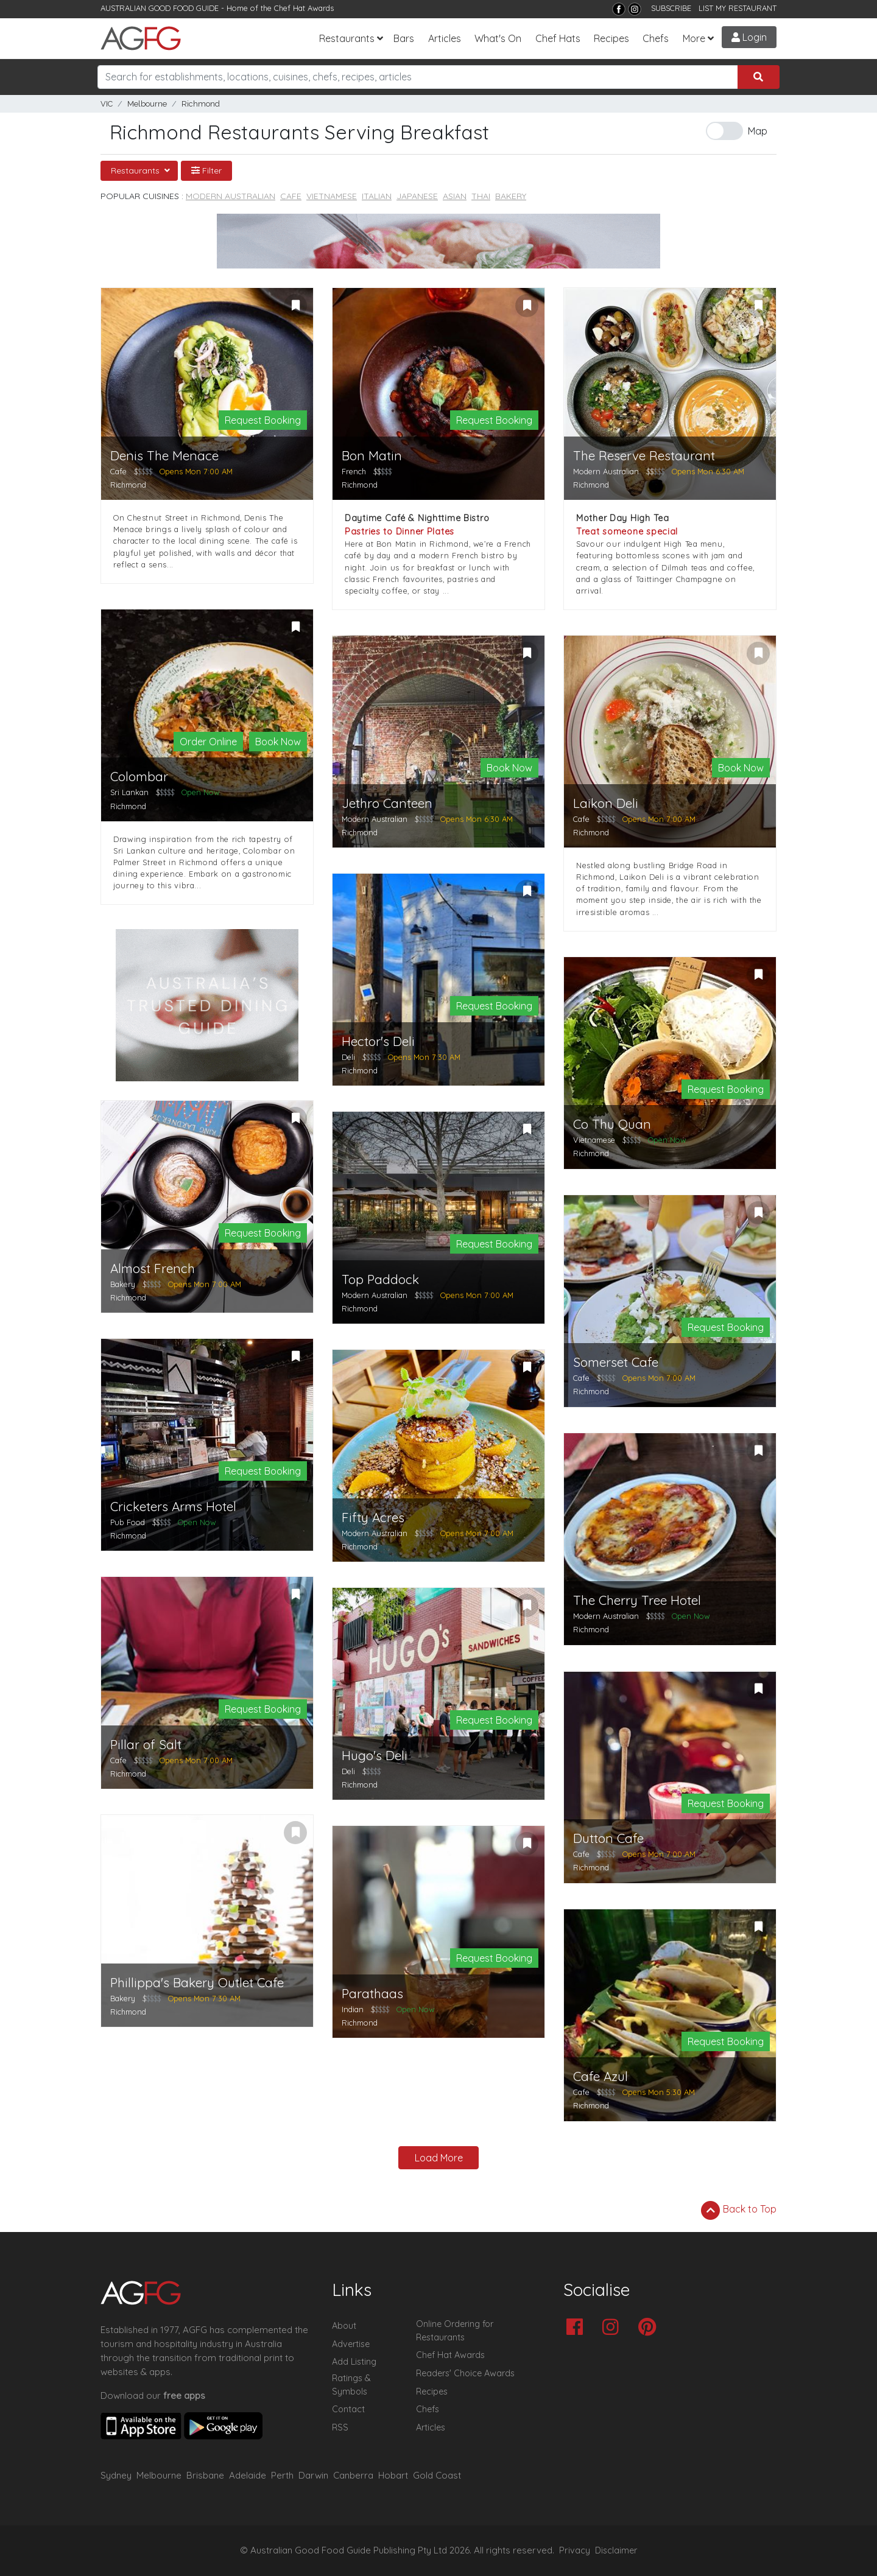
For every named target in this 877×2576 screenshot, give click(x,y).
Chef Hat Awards (304, 8)
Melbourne (147, 103)
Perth (282, 2475)
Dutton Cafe (608, 1838)
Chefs (656, 38)
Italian (377, 196)
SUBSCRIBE (671, 8)
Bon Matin (372, 456)
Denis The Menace (164, 456)
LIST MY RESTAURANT (738, 8)
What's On (497, 38)
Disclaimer (616, 2550)
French (354, 471)
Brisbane (205, 2475)
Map (757, 131)
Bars (403, 38)
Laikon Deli (605, 803)
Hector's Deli (378, 1041)
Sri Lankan (129, 792)
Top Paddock (380, 1279)
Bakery (510, 196)
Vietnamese (331, 196)
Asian (455, 196)
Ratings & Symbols (351, 2385)
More (694, 38)
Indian (353, 2009)
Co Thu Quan (612, 1124)
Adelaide (247, 2475)
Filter (206, 170)
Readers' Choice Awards (465, 2373)
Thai (480, 196)
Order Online (208, 741)
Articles (444, 38)
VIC (106, 103)
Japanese (417, 196)
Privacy (574, 2550)
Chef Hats (557, 38)
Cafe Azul (600, 2076)
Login (749, 37)
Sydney (116, 2475)
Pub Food (127, 1522)
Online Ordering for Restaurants (454, 2330)
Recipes (611, 38)
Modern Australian (230, 196)
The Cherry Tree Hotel (637, 1600)
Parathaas (372, 1994)
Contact (348, 2409)
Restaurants (347, 38)
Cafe (290, 196)
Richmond (200, 103)
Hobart (393, 2475)
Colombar (139, 777)
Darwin (313, 2475)
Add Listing (354, 2361)
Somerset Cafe (615, 1362)
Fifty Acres (373, 1518)
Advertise (351, 2344)
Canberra (353, 2475)
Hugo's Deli (374, 1756)
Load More (439, 2158)
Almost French (152, 1269)
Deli (348, 1057)
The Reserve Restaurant (644, 456)
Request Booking (263, 420)
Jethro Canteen (387, 803)
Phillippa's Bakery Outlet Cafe (197, 1983)
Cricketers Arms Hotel (173, 1507)
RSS (340, 2427)
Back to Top (739, 2210)
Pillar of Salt (145, 1745)
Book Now (278, 741)
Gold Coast (437, 2475)
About (344, 2325)
